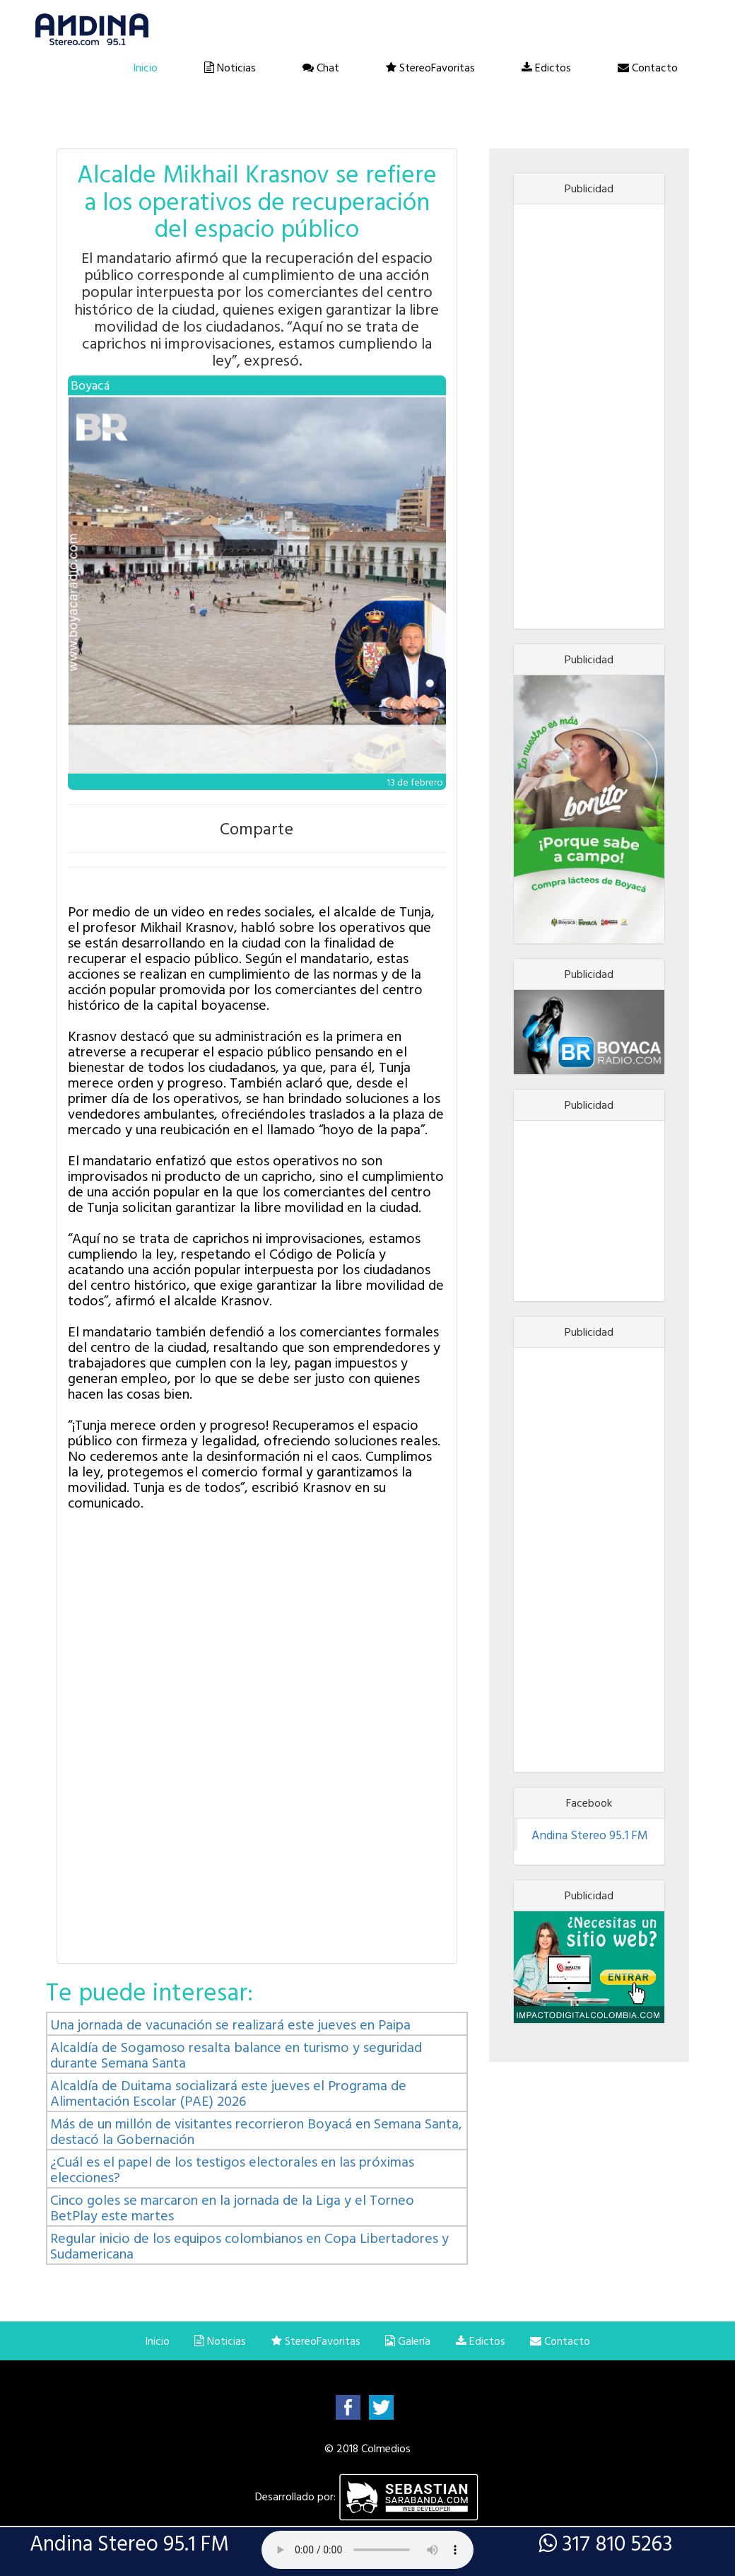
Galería (408, 2340)
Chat (320, 67)
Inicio (145, 67)
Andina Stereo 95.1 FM (589, 1834)
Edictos (546, 67)
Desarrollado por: (367, 2496)
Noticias (230, 67)
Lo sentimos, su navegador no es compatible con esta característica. (367, 2550)
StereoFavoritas (430, 67)
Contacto (648, 67)
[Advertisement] (589, 416)
